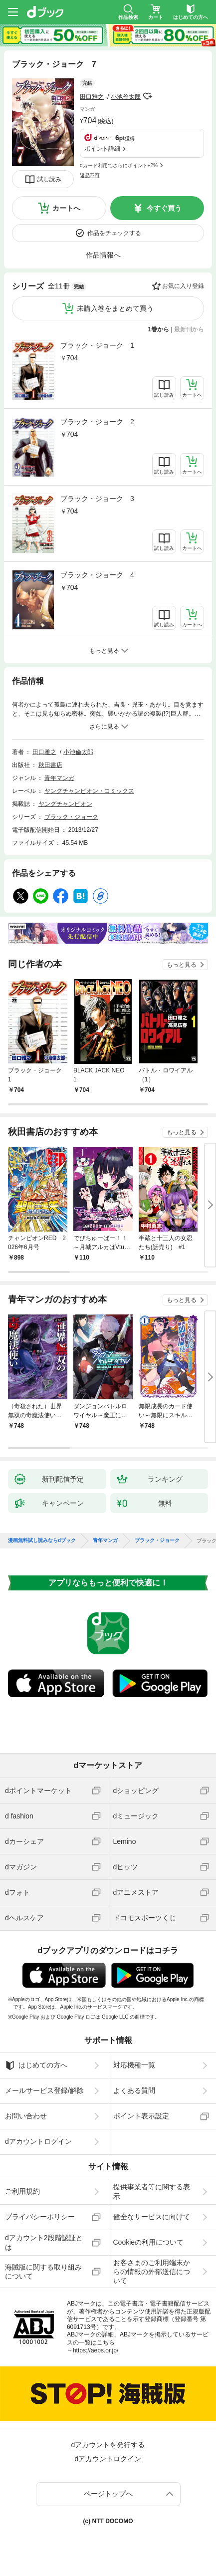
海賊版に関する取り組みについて (43, 2271)
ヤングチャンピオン (65, 803)
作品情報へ (103, 255)
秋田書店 (50, 765)
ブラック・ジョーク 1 (97, 345)
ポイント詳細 (102, 148)
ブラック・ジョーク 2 (97, 422)
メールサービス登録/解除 (44, 2090)
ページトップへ (108, 2494)
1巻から (159, 329)
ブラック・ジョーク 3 (97, 499)
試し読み (49, 179)
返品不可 (90, 175)
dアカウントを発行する (108, 2445)
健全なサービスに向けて (151, 2217)
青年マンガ (59, 777)
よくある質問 (134, 2090)
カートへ (66, 208)
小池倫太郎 (126, 96)
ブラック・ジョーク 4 (97, 575)
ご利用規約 (22, 2191)
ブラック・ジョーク (71, 816)
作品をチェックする (114, 233)
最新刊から (189, 329)
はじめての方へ (36, 2065)
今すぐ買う (164, 208)
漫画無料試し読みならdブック (42, 1540)
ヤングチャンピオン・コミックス (89, 790)
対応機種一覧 (134, 2065)
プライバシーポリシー (40, 2217)
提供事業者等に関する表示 (151, 2191)
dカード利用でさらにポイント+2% (119, 165)
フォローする (148, 96)
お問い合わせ (26, 2116)
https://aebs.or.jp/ (95, 2350)
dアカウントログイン (38, 2141)
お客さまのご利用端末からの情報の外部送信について (151, 2272)
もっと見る (182, 964)
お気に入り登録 (183, 285)
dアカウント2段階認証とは (44, 2242)
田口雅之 (92, 96)
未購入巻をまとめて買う (115, 308)
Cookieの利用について (148, 2242)
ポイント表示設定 (141, 2116)
